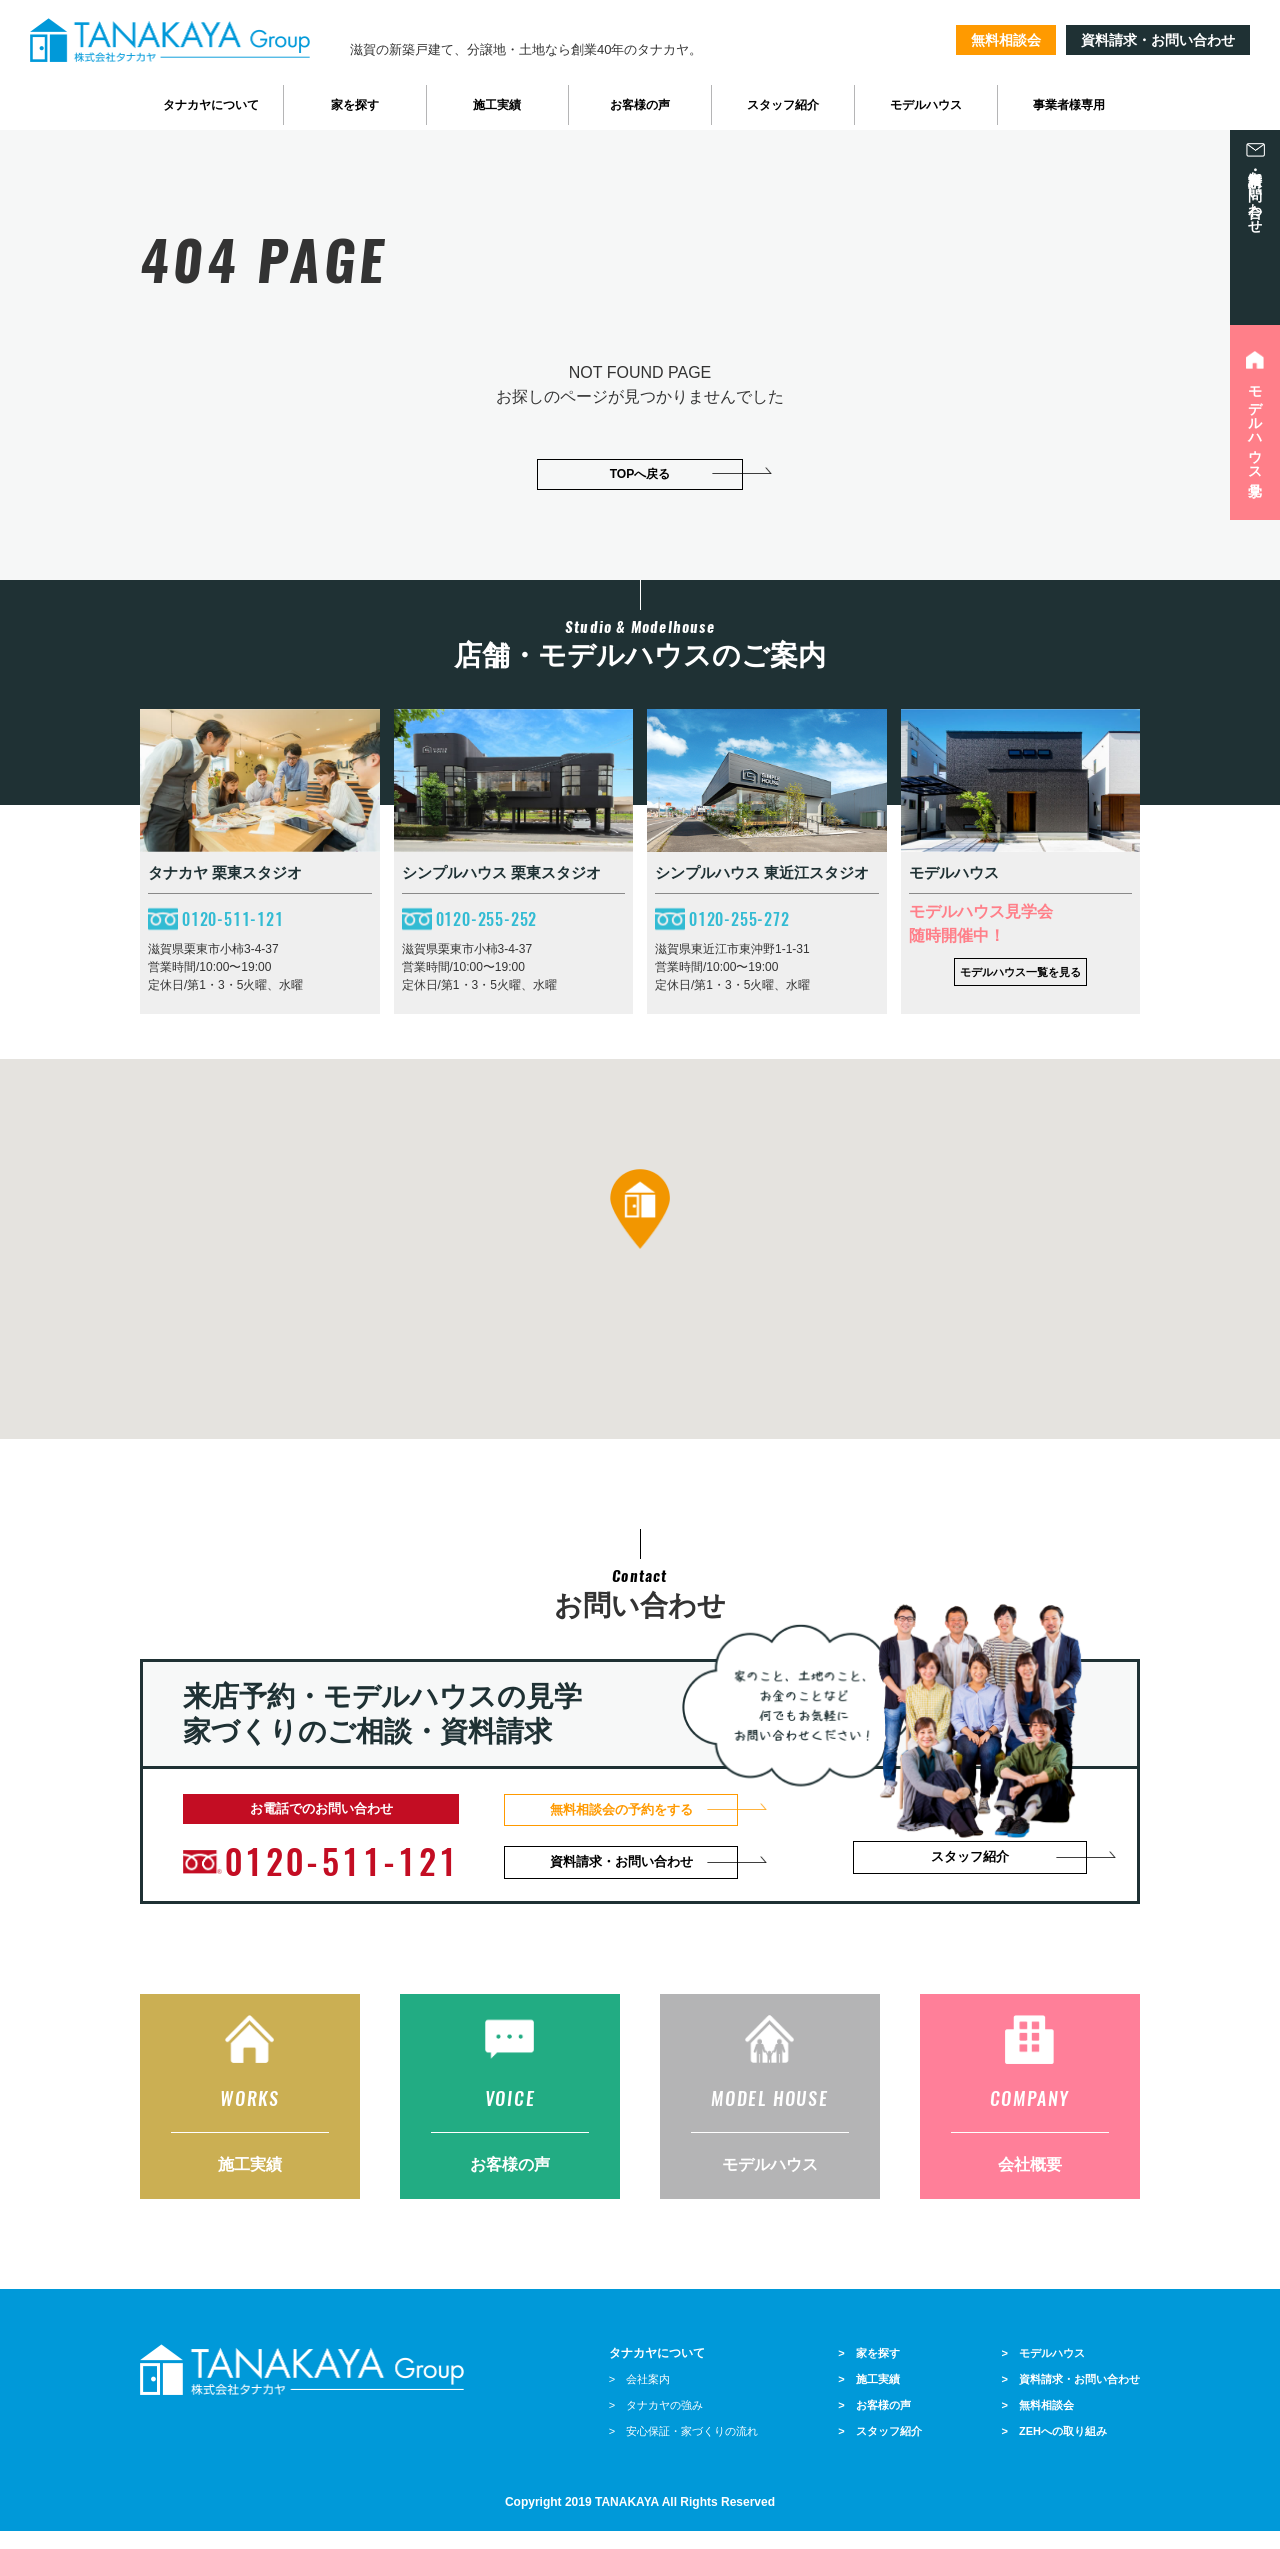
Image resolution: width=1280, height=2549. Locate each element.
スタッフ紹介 (976, 1861)
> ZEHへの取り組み (1054, 2449)
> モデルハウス (1043, 2371)
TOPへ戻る (640, 473)
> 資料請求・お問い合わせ (1071, 2397)
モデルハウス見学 (1255, 425)
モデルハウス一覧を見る (1020, 971)
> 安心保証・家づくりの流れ (683, 2449)
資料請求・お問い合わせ (1158, 40)
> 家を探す (868, 2371)
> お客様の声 (874, 2423)
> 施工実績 (868, 2397)
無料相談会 (1006, 40)
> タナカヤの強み (656, 2423)
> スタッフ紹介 (879, 2449)
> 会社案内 (639, 2397)
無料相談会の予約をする (629, 1809)
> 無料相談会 (1038, 2423)
